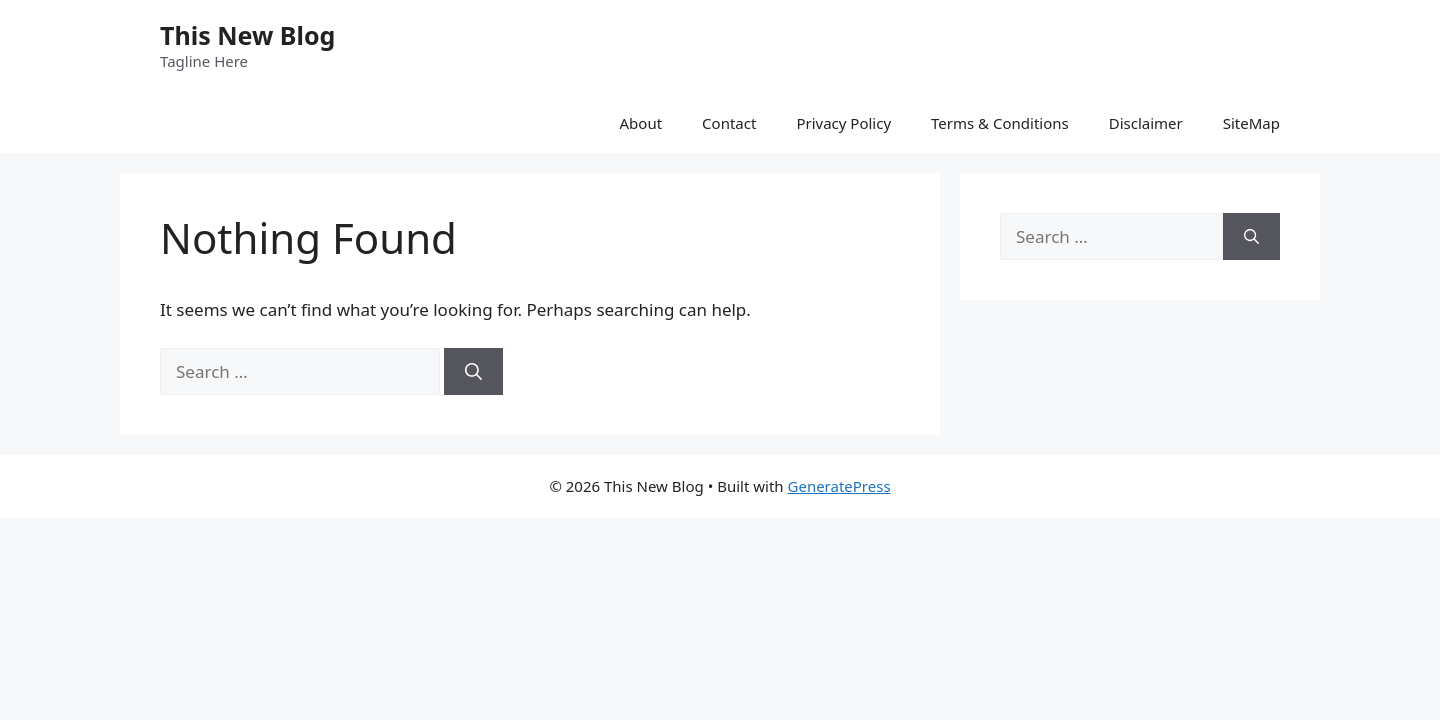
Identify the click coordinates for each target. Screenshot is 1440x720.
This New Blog (247, 35)
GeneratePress (839, 486)
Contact (729, 123)
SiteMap (1251, 123)
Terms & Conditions (1000, 123)
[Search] (473, 372)
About (641, 123)
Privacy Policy (843, 123)
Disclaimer (1146, 123)
